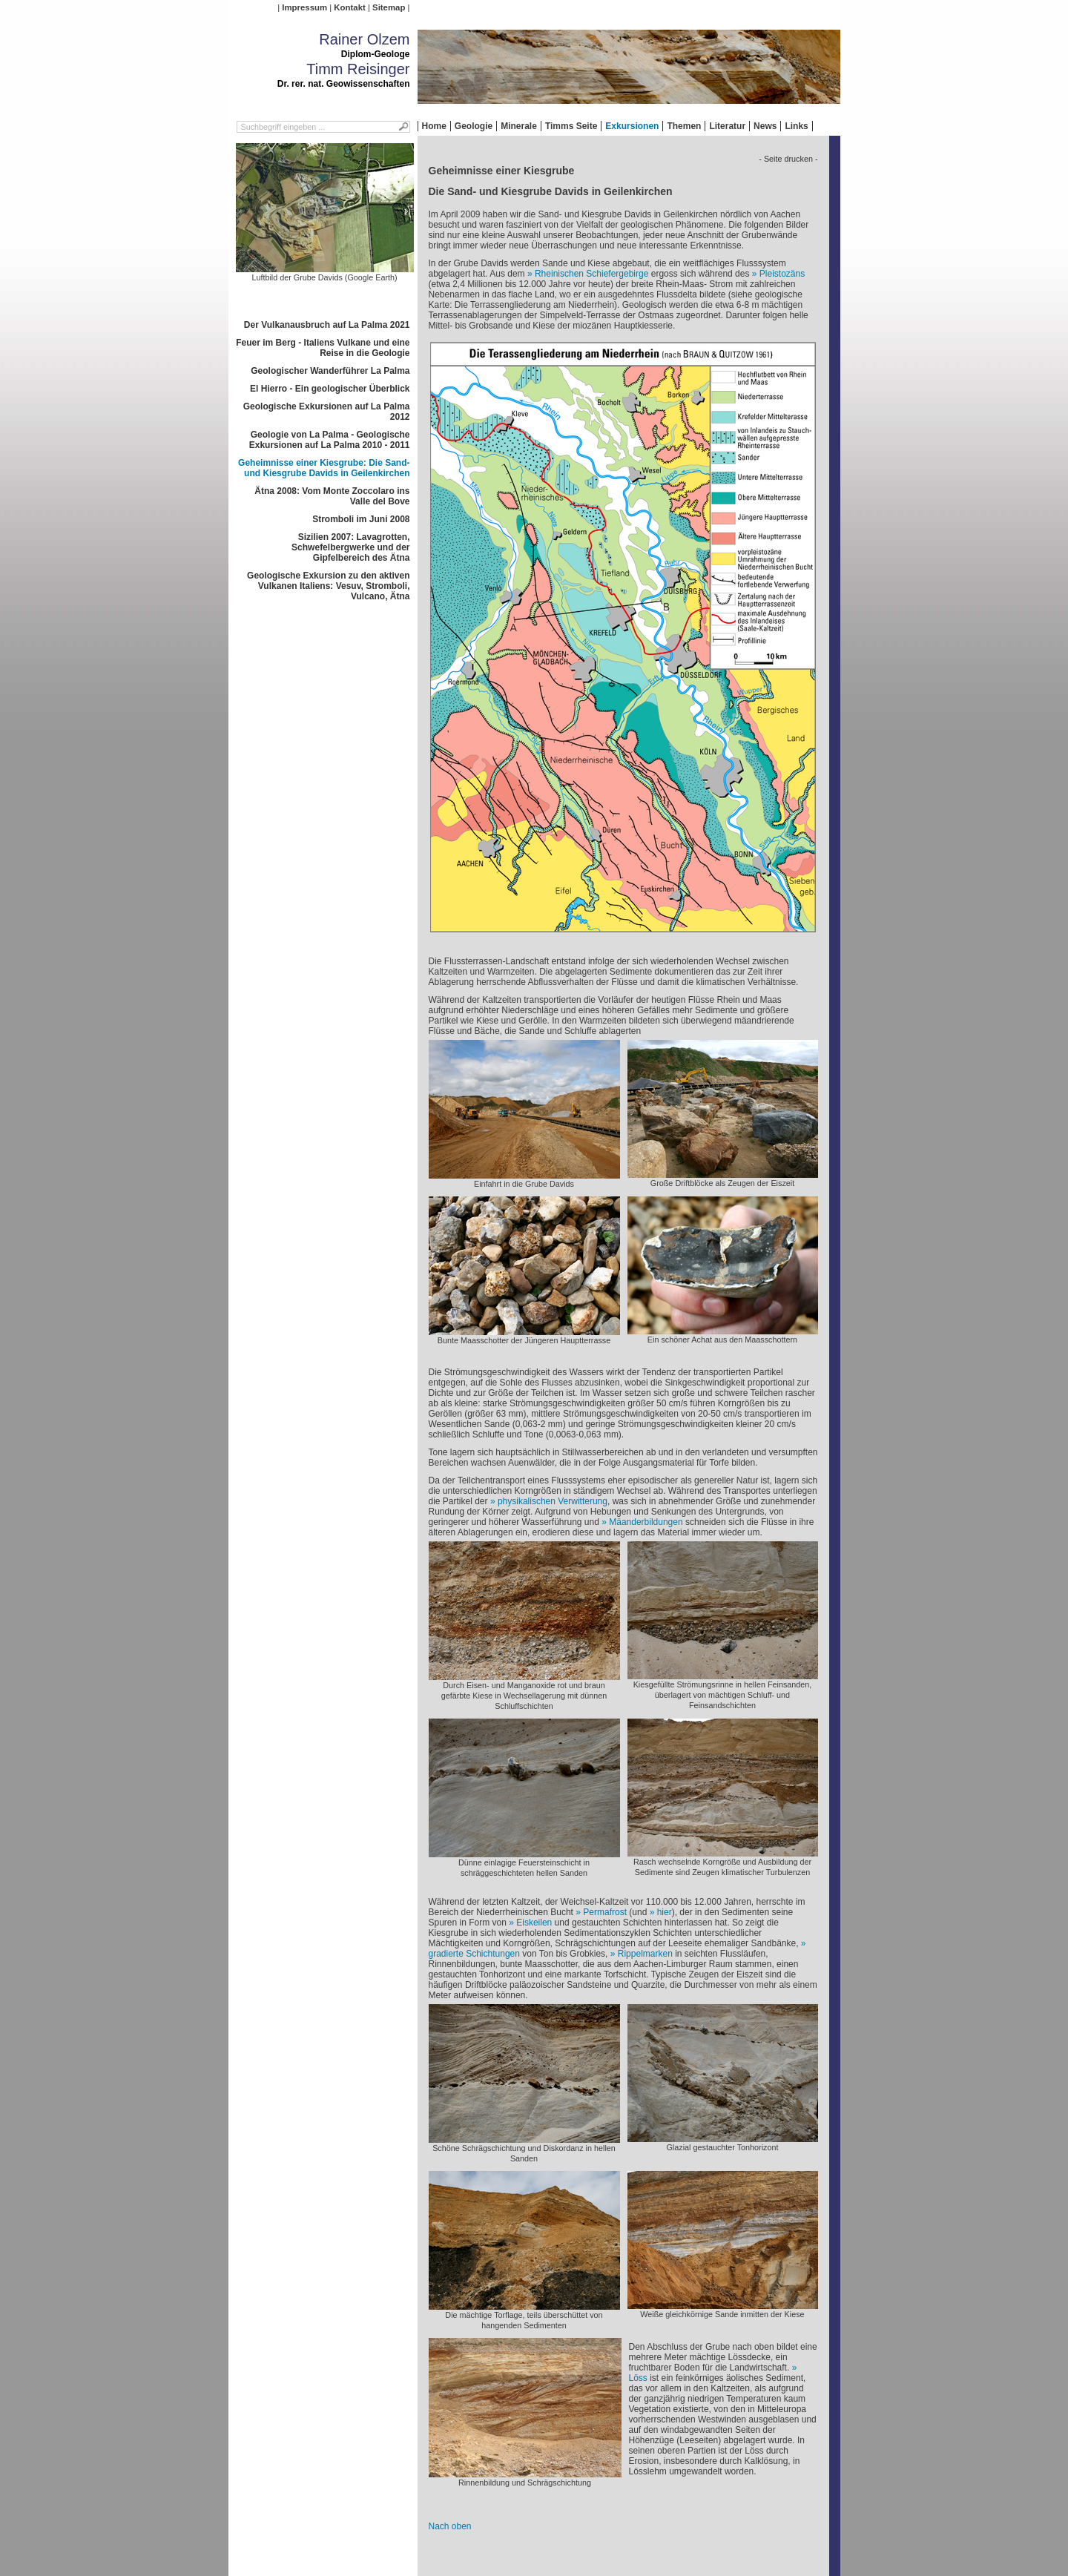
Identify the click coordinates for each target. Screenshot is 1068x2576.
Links (796, 126)
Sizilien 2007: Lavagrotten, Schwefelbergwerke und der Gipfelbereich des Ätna (350, 547)
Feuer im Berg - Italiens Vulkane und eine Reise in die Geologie (322, 347)
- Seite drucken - (788, 158)
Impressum (304, 7)
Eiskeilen (534, 1922)
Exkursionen (632, 126)
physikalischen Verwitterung (552, 1501)
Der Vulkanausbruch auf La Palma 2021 (327, 325)
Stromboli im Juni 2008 (360, 519)
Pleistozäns (782, 274)
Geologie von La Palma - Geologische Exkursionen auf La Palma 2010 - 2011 (329, 439)
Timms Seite (571, 126)
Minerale (519, 126)
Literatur (727, 126)
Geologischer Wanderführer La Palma (330, 371)
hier (664, 1912)
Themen (684, 126)
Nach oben (450, 2526)
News (765, 126)
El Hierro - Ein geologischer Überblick (329, 388)
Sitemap (388, 7)
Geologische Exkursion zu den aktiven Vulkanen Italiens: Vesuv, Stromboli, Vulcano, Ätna (328, 586)
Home (434, 126)
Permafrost (605, 1912)
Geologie (473, 126)
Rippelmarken (645, 1954)
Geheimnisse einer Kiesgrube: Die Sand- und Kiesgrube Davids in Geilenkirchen (323, 468)
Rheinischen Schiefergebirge (591, 274)
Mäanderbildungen (645, 1522)
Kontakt (349, 7)
